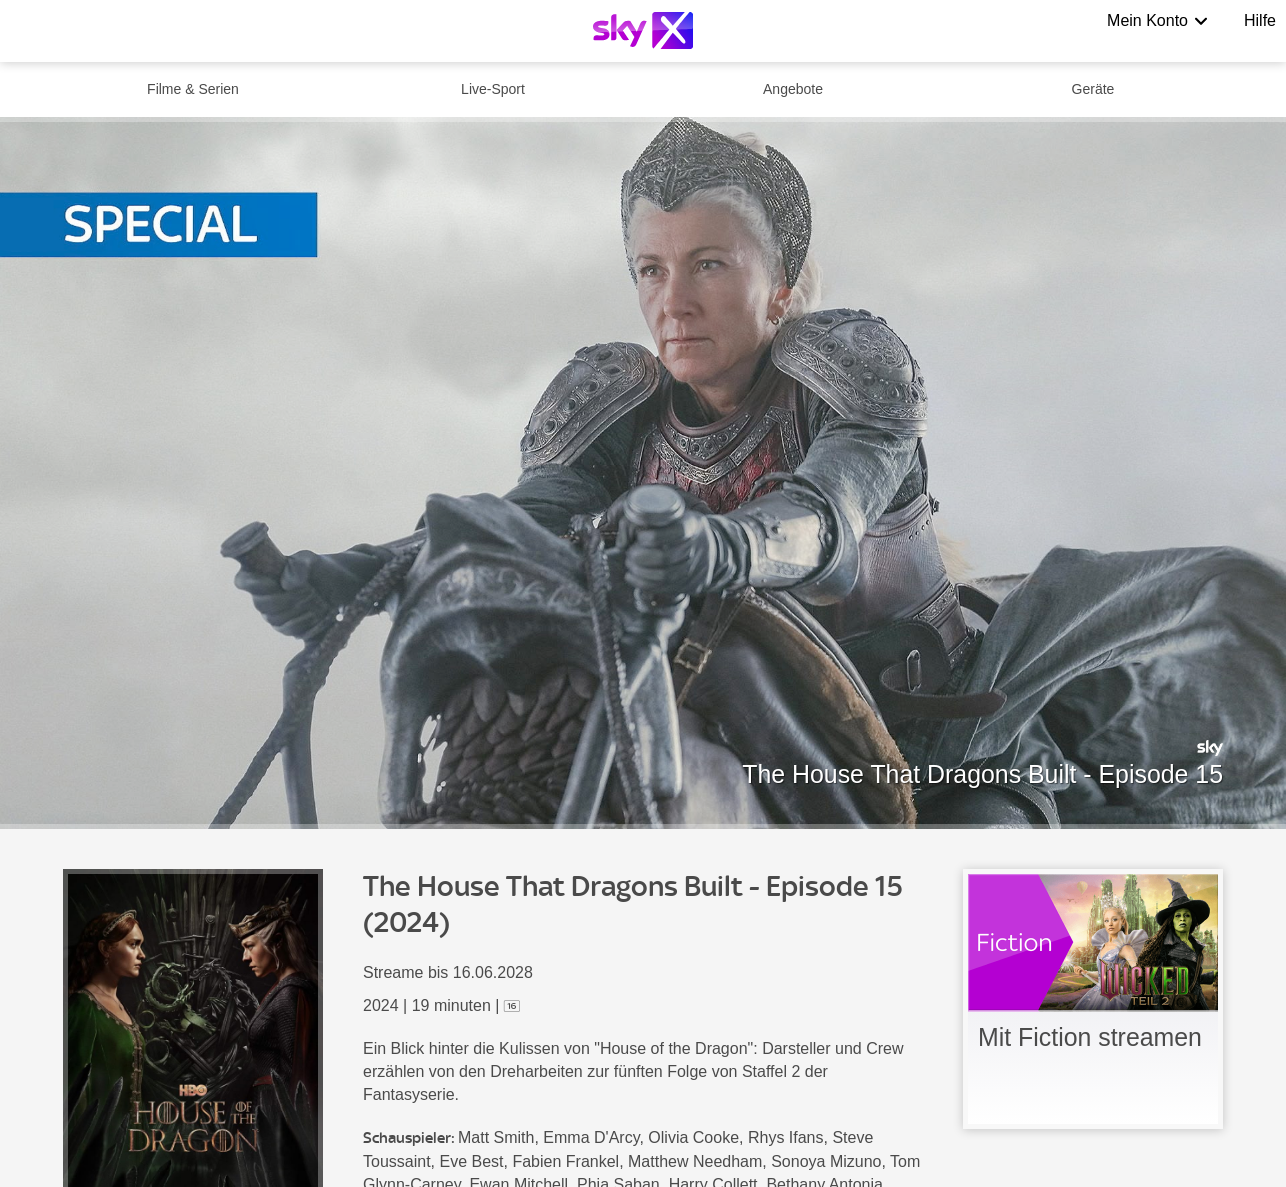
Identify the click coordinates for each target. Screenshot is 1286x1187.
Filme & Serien (193, 89)
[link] (1093, 999)
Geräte (1093, 89)
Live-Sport (493, 89)
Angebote (793, 89)
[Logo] (643, 30)
